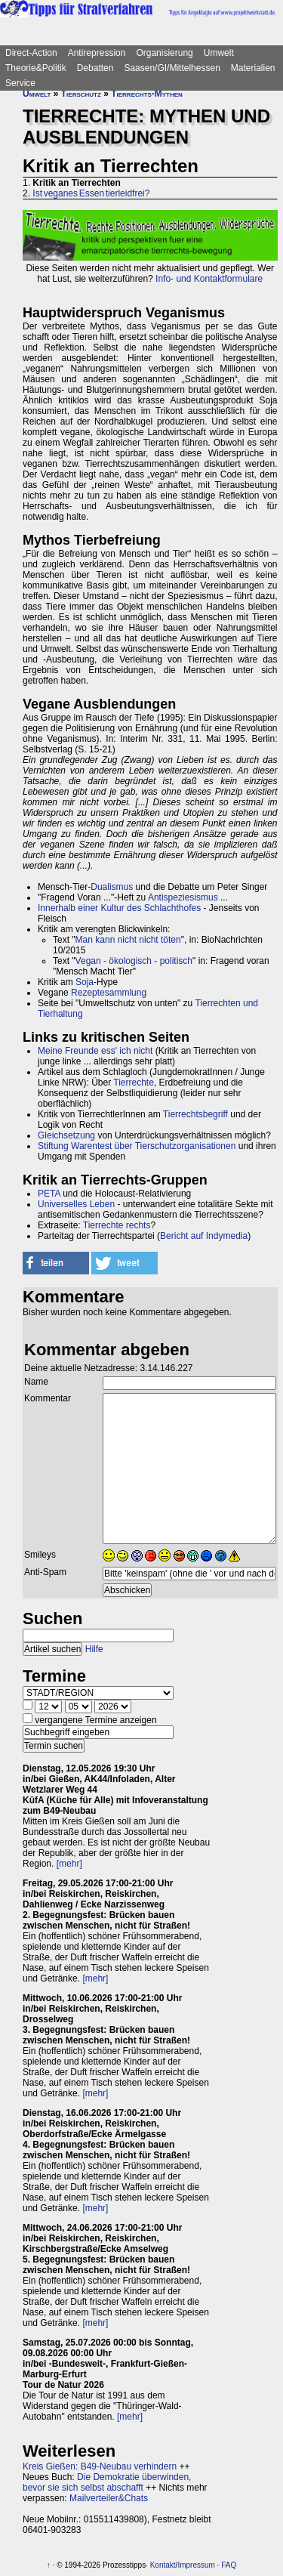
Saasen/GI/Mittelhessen (172, 68)
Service (20, 83)
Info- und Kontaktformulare (209, 278)
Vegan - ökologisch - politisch (133, 961)
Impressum (195, 2565)
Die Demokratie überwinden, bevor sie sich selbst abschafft (107, 2482)
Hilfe (94, 1649)
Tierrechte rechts (117, 1225)
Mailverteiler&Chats (108, 2498)
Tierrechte (133, 1082)
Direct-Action (31, 53)
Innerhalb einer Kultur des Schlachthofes (119, 908)
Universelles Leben (76, 1204)
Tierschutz (81, 93)
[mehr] (69, 1863)
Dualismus (112, 887)
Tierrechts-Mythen (147, 93)
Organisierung (164, 53)
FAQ (228, 2565)
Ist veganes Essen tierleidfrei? (90, 193)
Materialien (253, 68)
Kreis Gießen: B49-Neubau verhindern (100, 2466)
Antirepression (97, 53)
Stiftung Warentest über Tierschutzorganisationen (136, 1146)
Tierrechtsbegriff (195, 1114)
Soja (84, 982)
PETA (49, 1193)
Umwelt (219, 53)
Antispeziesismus (183, 897)
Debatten (95, 68)
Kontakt (163, 2565)
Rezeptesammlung (108, 992)
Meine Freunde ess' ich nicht (95, 1051)
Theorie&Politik (35, 68)
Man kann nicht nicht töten (128, 939)
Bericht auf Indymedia (204, 1236)
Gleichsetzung (66, 1135)
